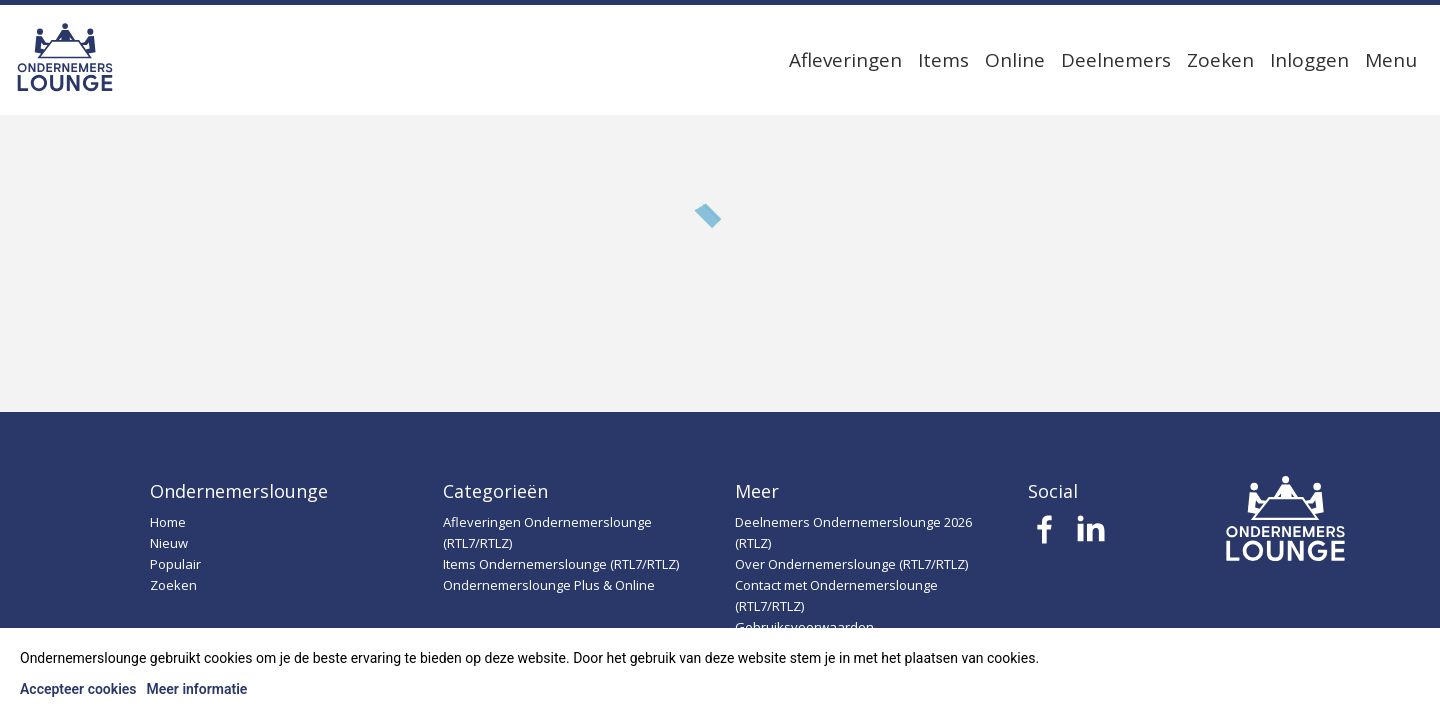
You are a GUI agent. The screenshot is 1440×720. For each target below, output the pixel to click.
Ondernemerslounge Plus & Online (549, 585)
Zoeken (1220, 60)
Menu (1391, 60)
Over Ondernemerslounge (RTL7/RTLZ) (851, 564)
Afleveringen (845, 60)
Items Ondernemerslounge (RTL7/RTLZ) (561, 564)
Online (1015, 60)
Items (943, 60)
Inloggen (1309, 60)
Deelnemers (1116, 60)
